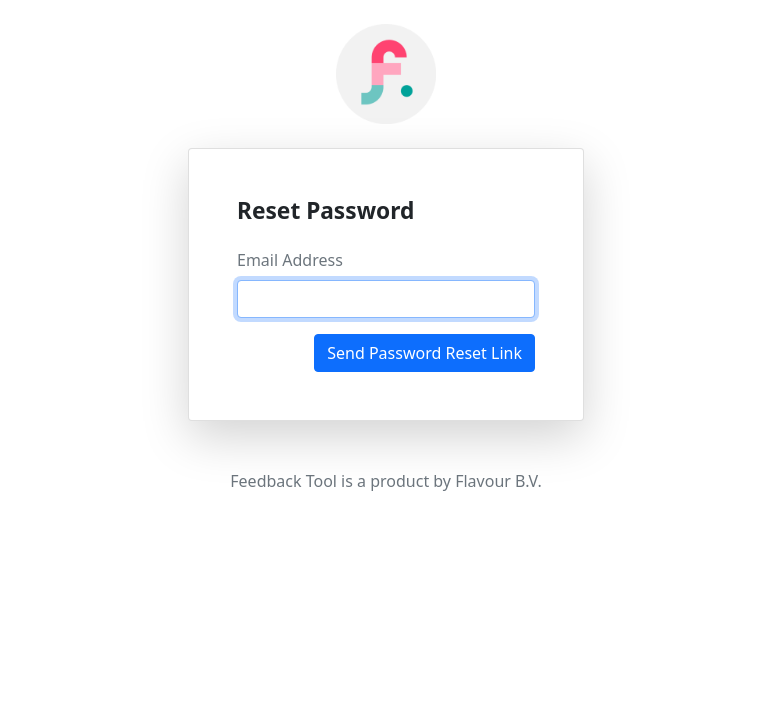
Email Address (290, 260)
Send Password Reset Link (424, 353)
